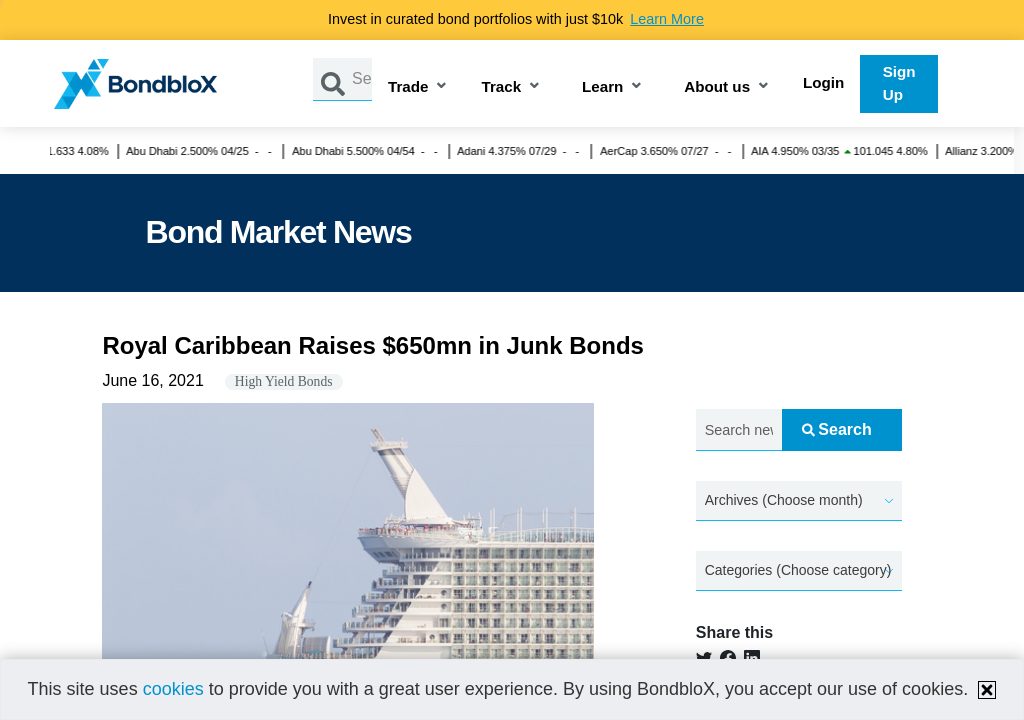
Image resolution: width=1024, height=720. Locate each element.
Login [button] (823, 82)
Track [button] (501, 87)
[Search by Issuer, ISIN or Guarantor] (362, 79)
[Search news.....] (739, 430)
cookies (173, 689)
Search (836, 429)
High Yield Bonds (284, 381)
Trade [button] (408, 87)
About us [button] (717, 87)
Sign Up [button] (899, 83)
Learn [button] (602, 87)
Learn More (667, 19)
